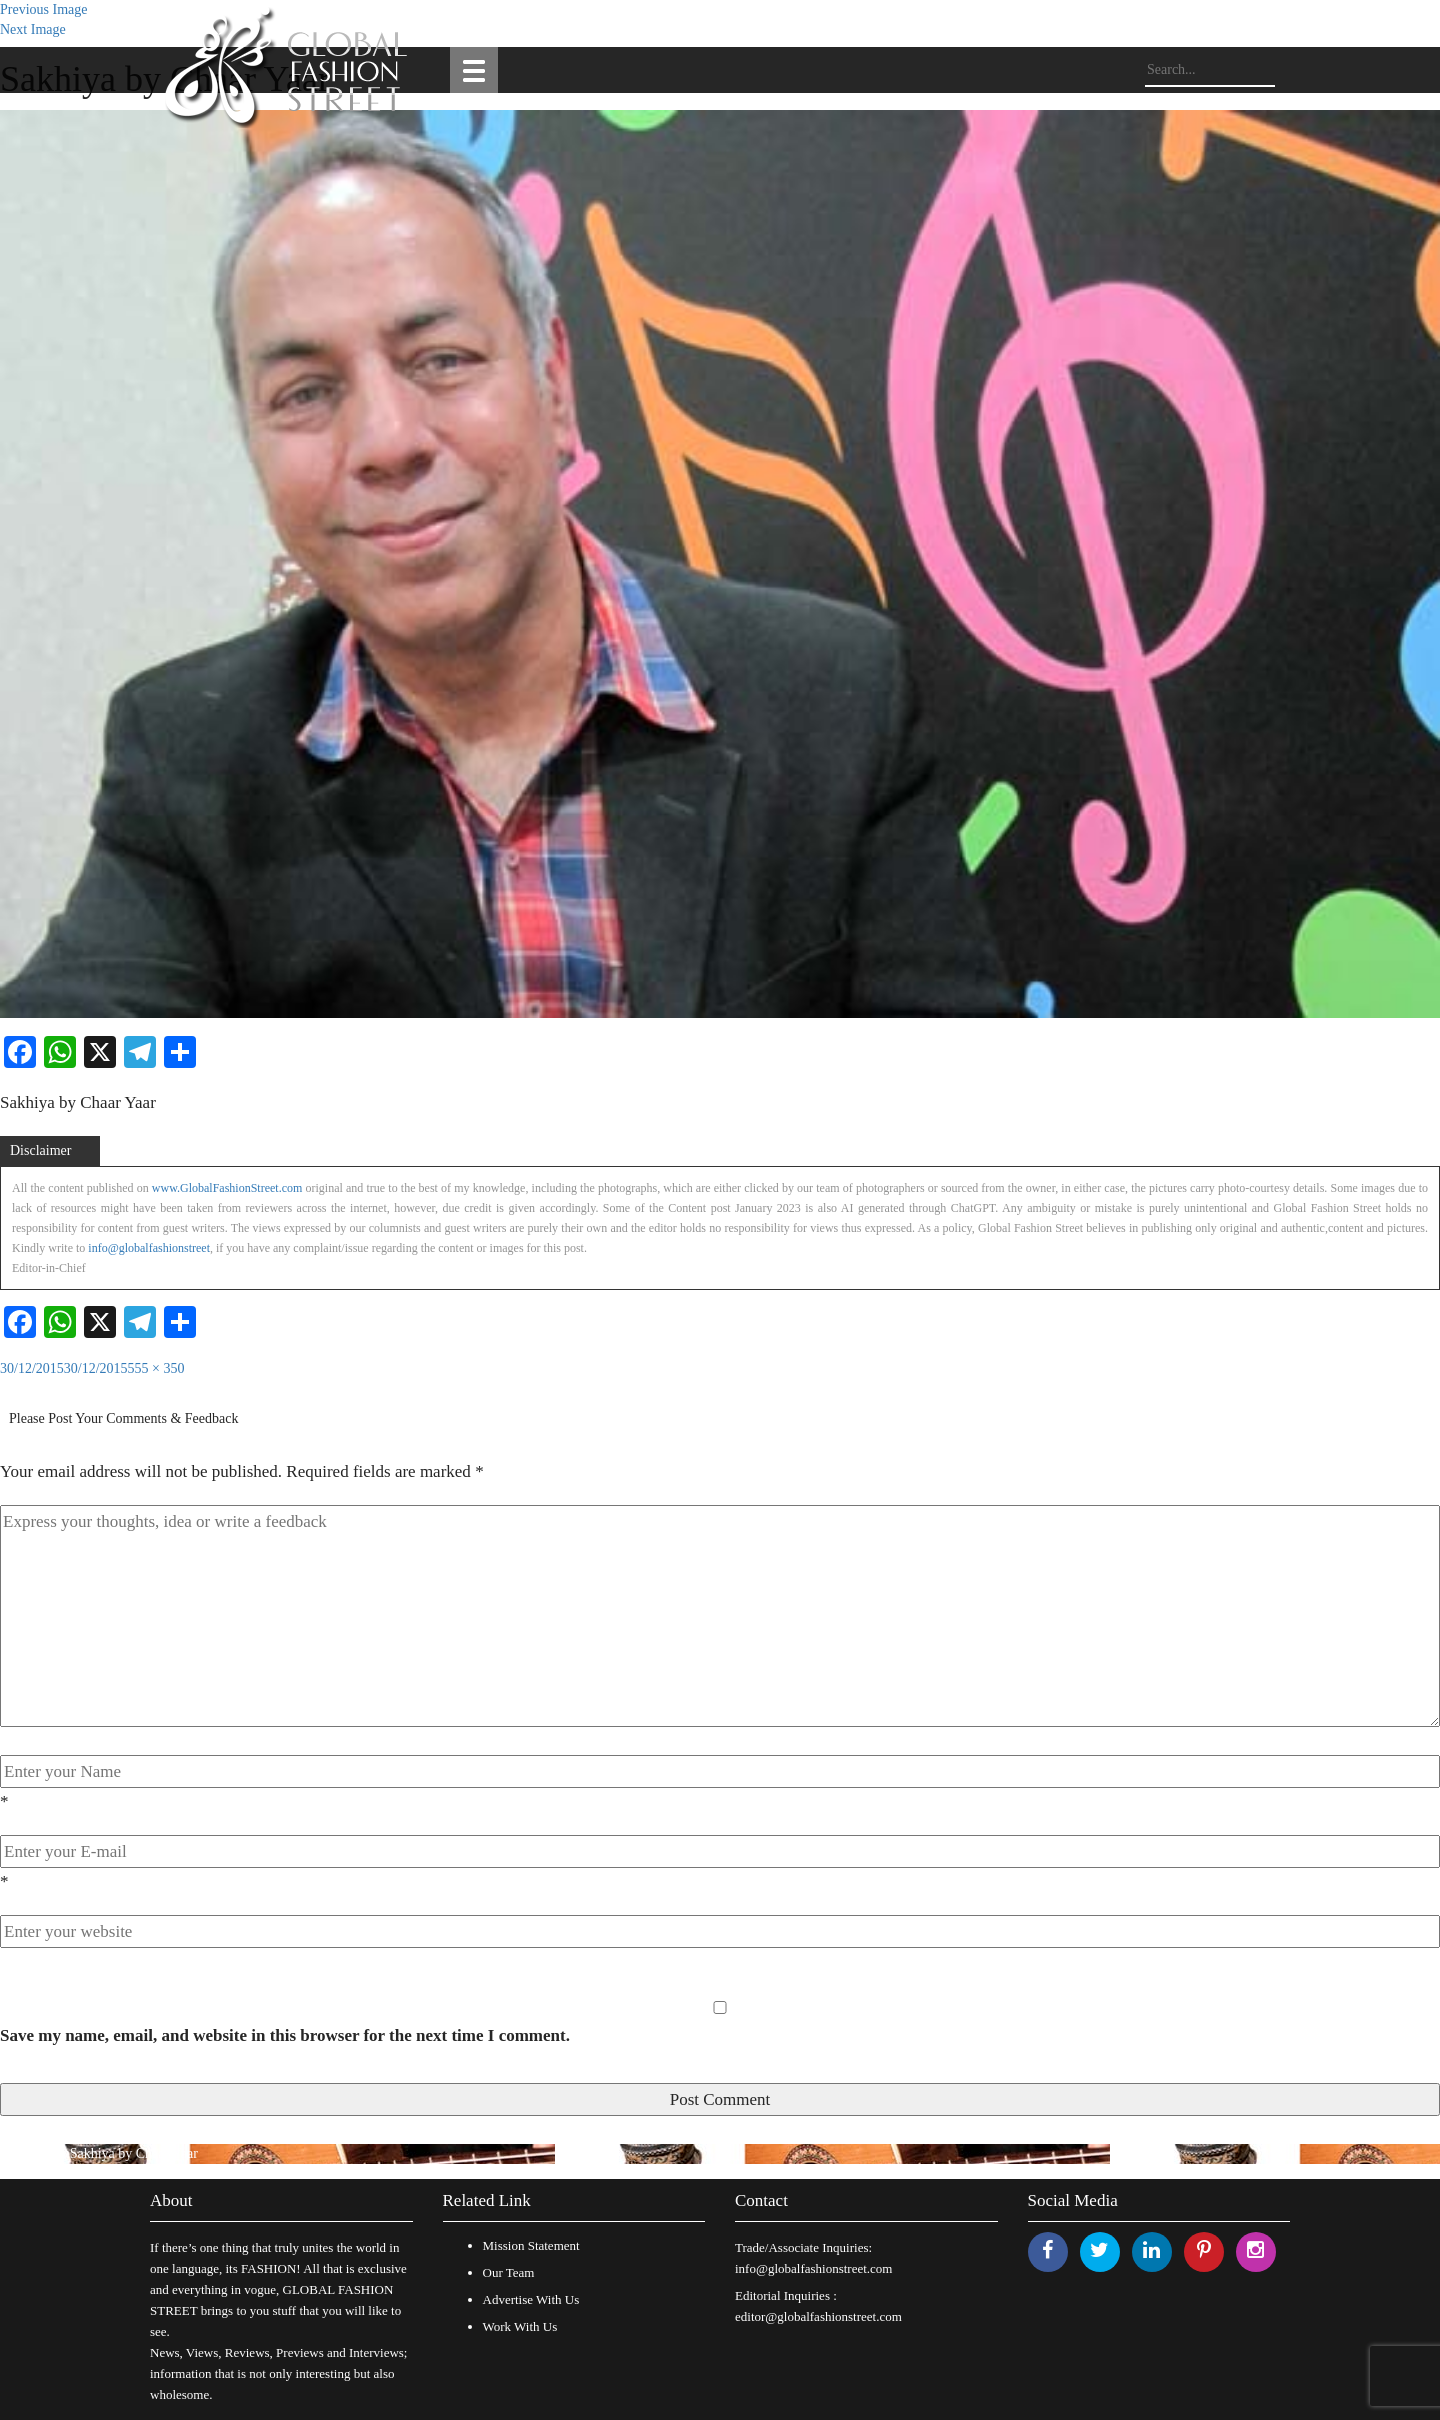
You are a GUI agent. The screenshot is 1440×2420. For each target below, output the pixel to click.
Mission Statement (531, 2245)
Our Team (509, 2272)
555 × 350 (156, 1368)
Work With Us (520, 2326)
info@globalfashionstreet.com (813, 2268)
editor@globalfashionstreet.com (818, 2316)
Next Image (33, 29)
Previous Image (43, 9)
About (171, 2200)
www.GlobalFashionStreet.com (227, 1188)
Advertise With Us (531, 2299)
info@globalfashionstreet (149, 1248)
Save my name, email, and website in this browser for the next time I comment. (285, 2035)
